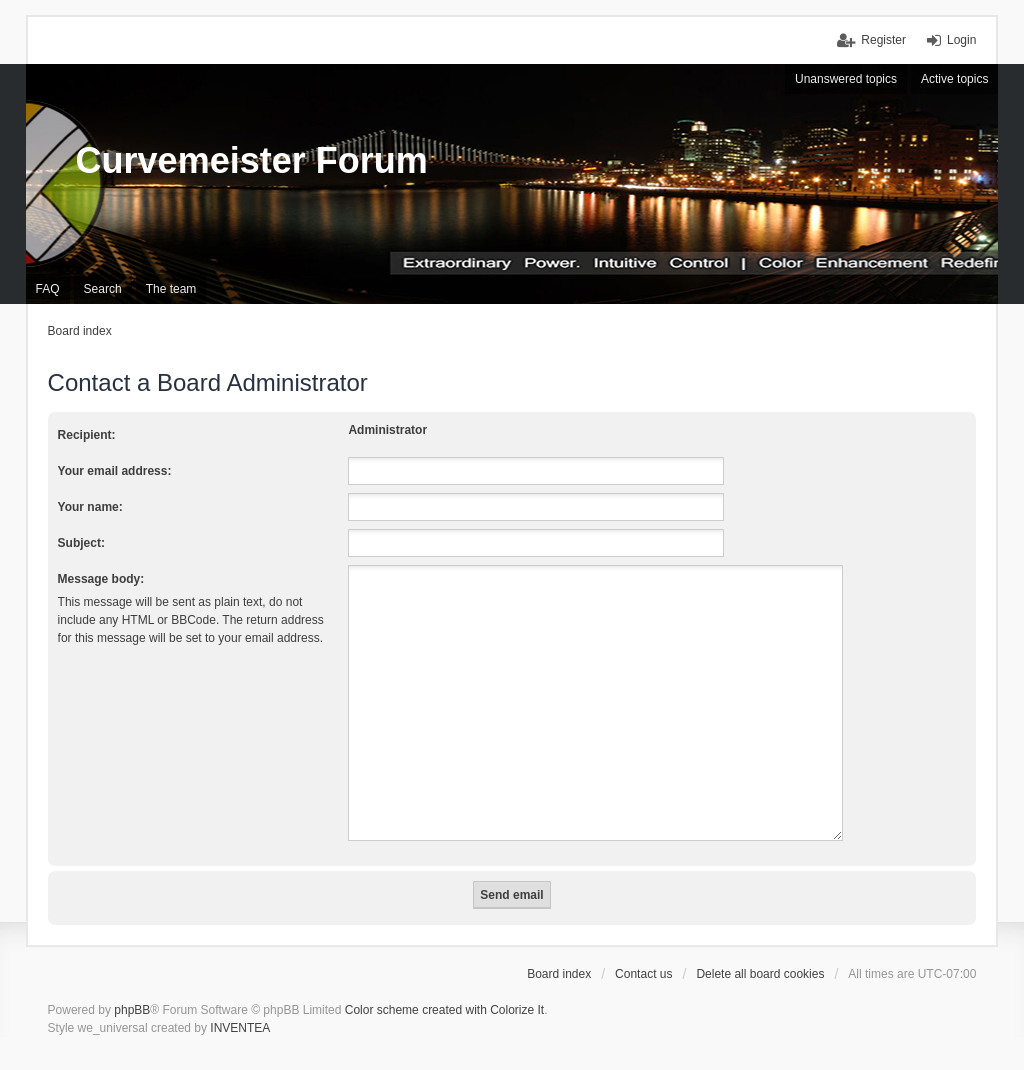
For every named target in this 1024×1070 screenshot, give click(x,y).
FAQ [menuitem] (48, 289)
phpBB (132, 986)
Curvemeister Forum (252, 160)
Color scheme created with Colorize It (444, 986)
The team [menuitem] (171, 289)
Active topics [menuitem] (954, 79)
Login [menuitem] (961, 40)
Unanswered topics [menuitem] (846, 79)
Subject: (81, 543)
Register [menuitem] (883, 40)
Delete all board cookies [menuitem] (760, 950)
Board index (559, 950)
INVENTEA (240, 1004)
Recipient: (87, 435)
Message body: (101, 579)
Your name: (90, 507)
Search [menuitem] (103, 289)
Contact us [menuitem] (643, 950)
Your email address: (115, 471)
